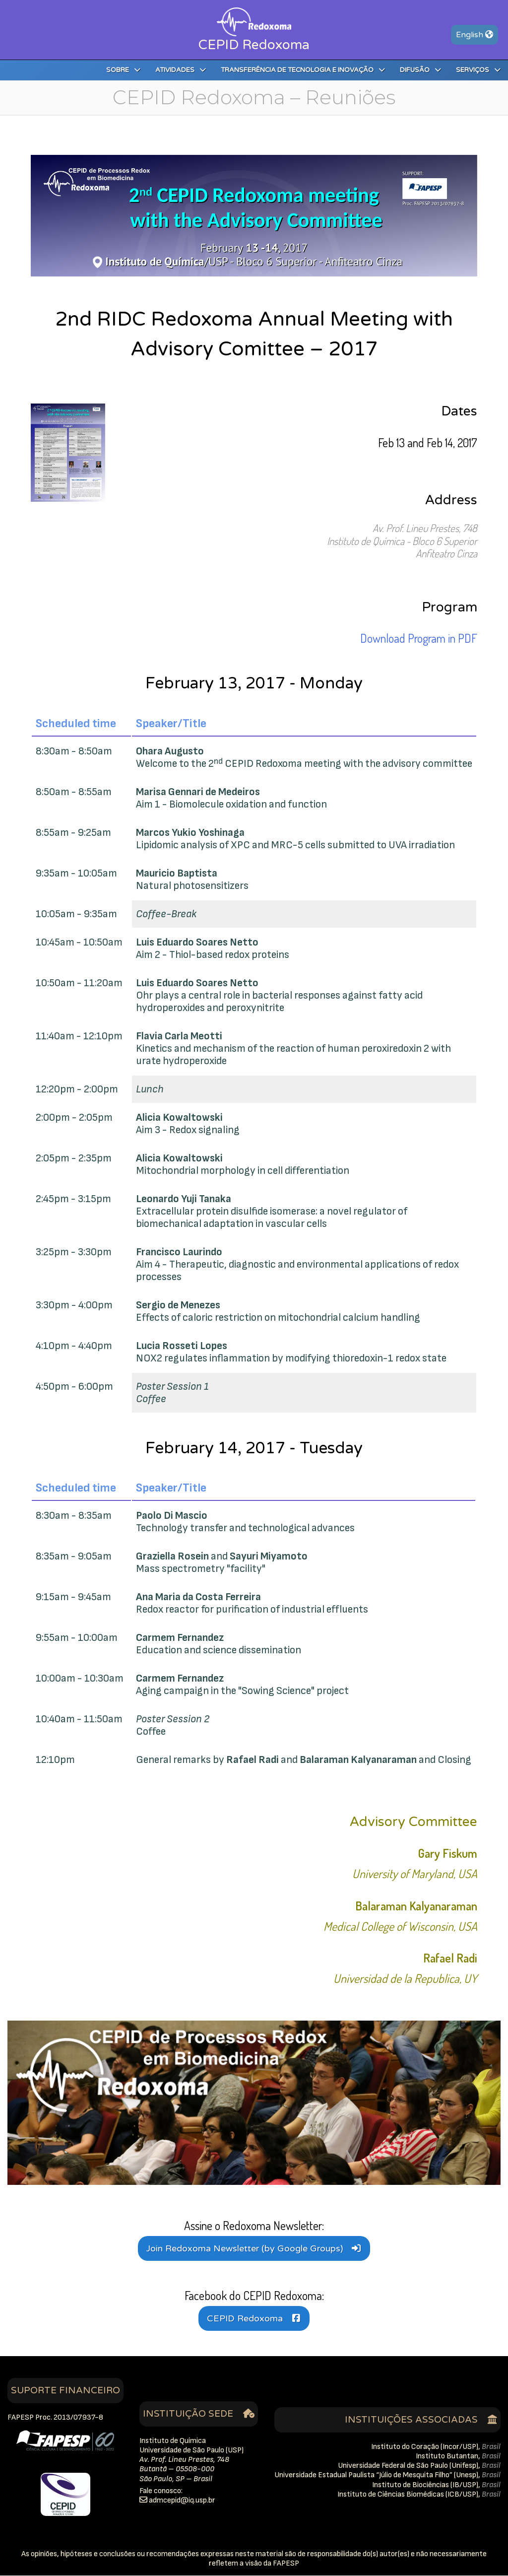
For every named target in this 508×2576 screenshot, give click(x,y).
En (474, 35)
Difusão (420, 70)
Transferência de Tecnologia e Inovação (303, 70)
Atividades (180, 70)
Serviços (478, 70)
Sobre (123, 70)
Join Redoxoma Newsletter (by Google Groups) (244, 2248)
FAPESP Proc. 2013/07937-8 (55, 2418)
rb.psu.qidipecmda (182, 2501)
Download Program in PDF (418, 638)
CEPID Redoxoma (245, 2318)
